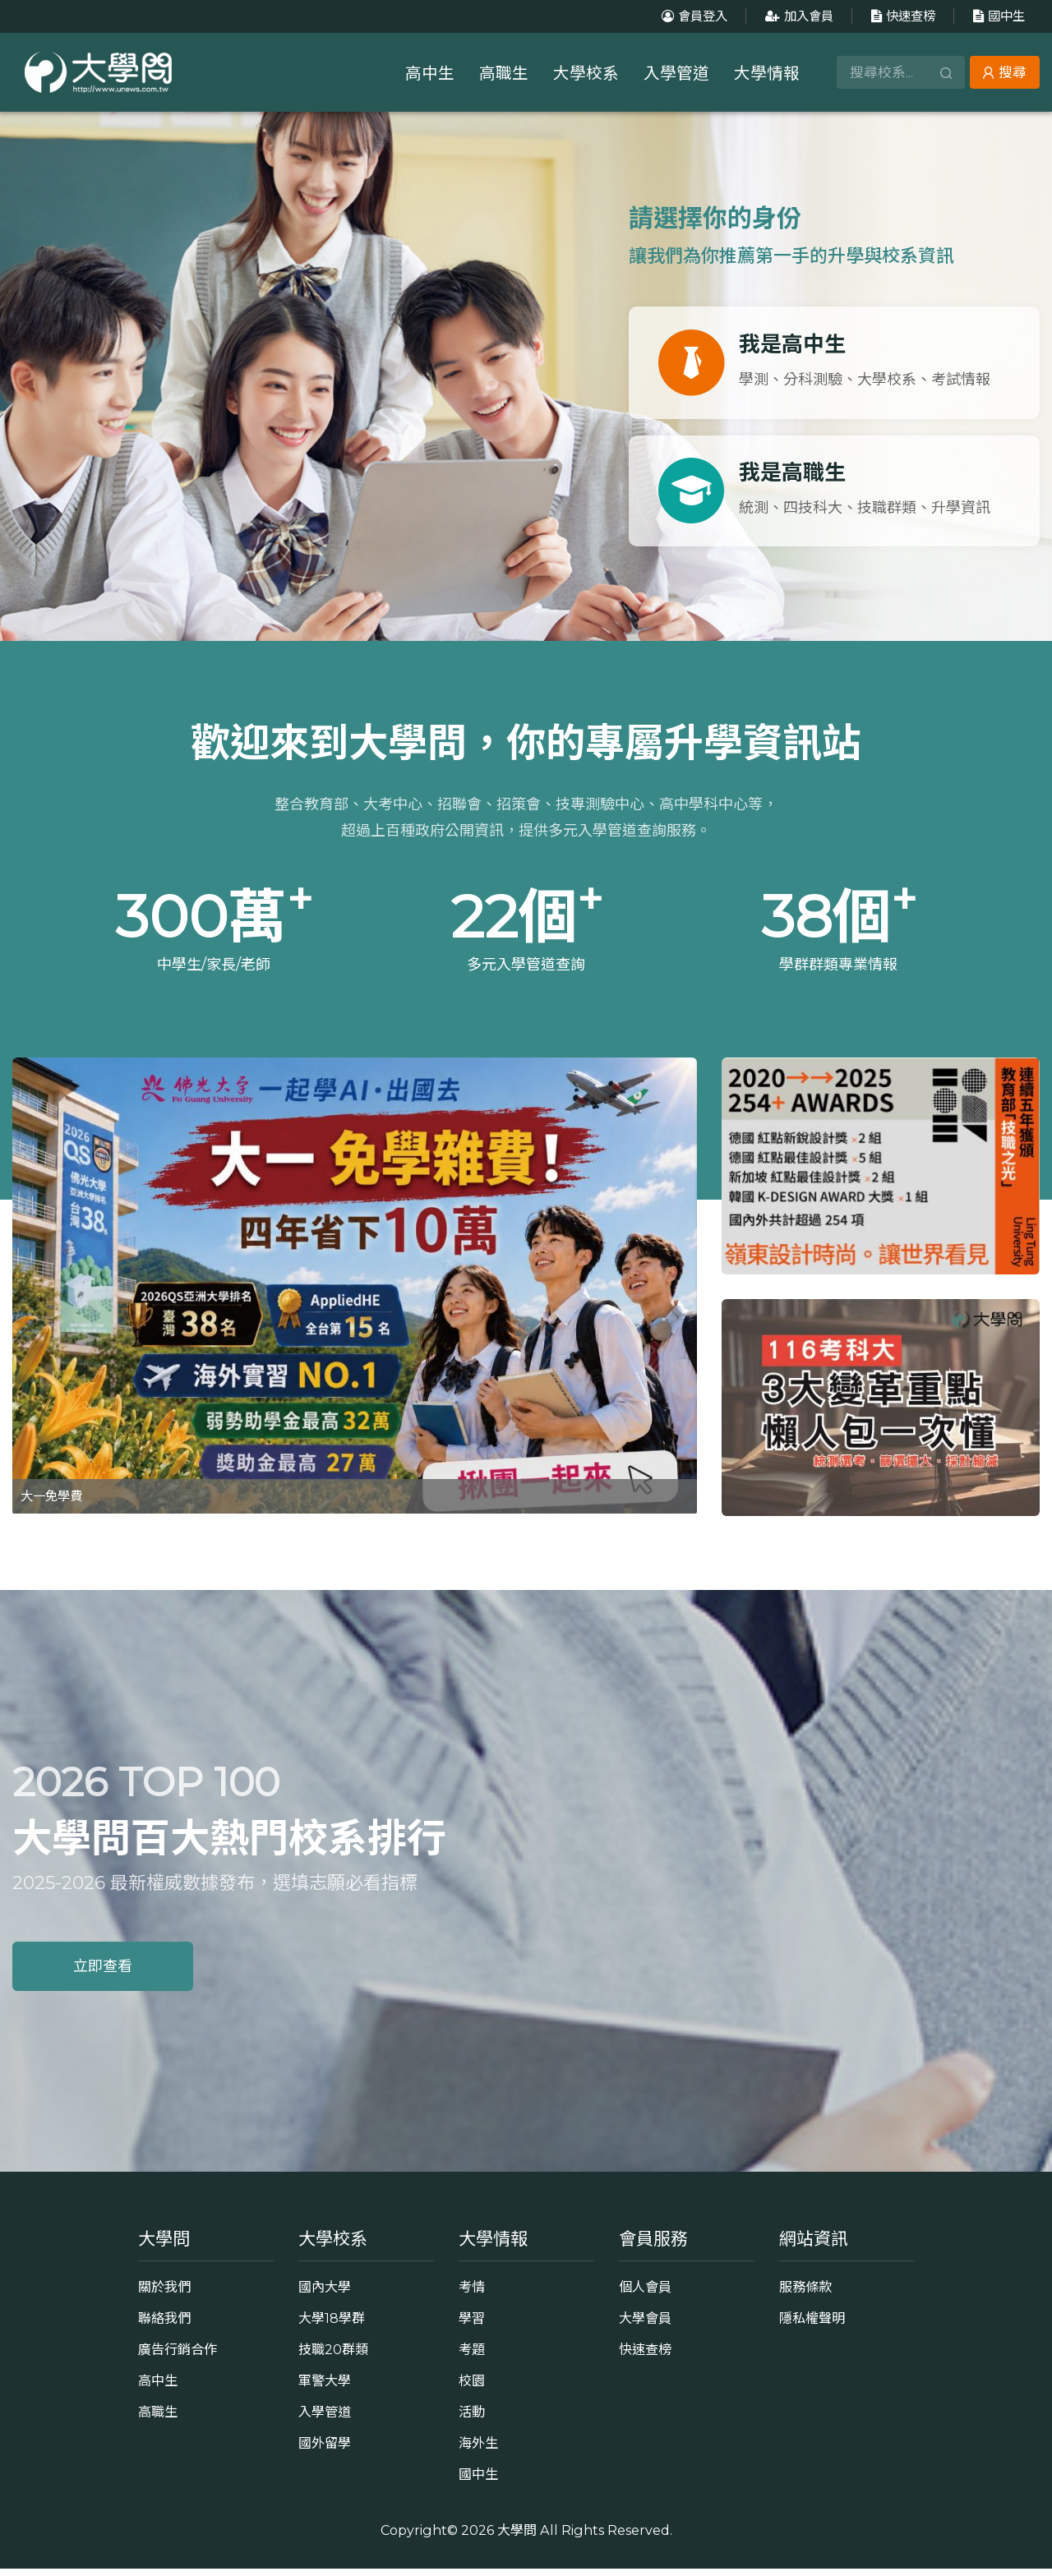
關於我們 (164, 2294)
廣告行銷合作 (177, 2356)
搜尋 (1005, 72)
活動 (472, 2419)
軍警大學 (324, 2388)
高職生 (503, 73)
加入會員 (797, 16)
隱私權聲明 (812, 2325)
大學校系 (586, 73)
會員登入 (692, 16)
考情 (472, 2294)
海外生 (478, 2450)
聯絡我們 (164, 2325)
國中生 (997, 16)
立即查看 (102, 1974)
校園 (472, 2388)
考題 (472, 2356)
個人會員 (645, 2294)
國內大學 (324, 2294)
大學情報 (767, 73)
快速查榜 (901, 16)
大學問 (517, 2537)
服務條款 (805, 2294)
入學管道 (676, 73)
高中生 (429, 73)
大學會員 (645, 2325)
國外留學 (324, 2450)
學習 (472, 2325)
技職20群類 (333, 2356)
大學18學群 (331, 2325)
